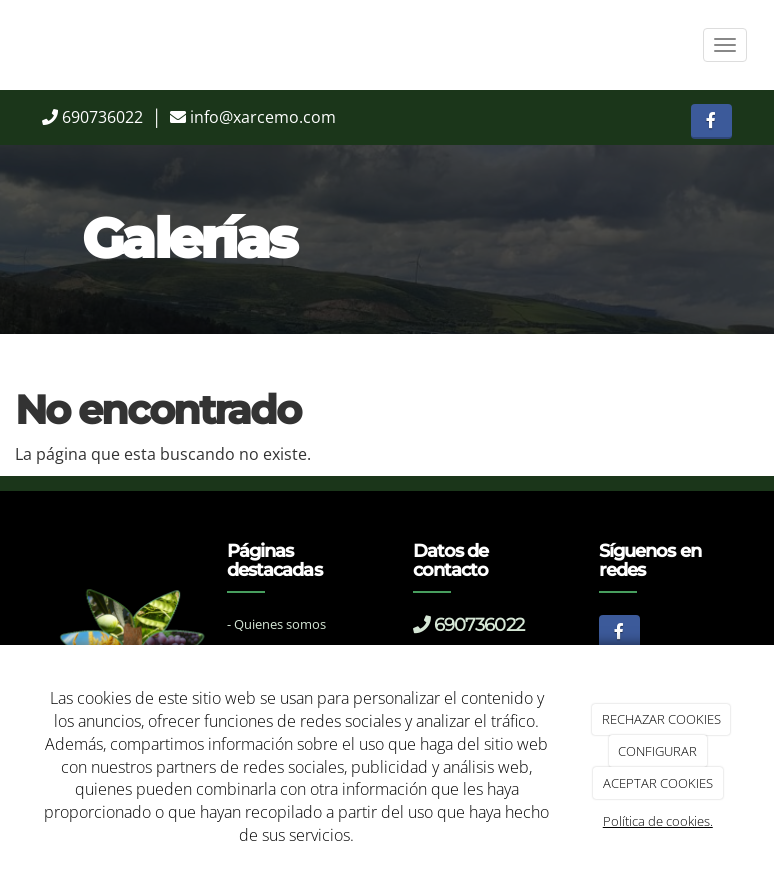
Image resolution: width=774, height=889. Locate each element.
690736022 (102, 117)
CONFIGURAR (657, 751)
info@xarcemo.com (263, 117)
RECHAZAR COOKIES (661, 719)
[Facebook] (711, 121)
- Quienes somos (276, 624)
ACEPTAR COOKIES (658, 783)
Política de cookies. (658, 821)
